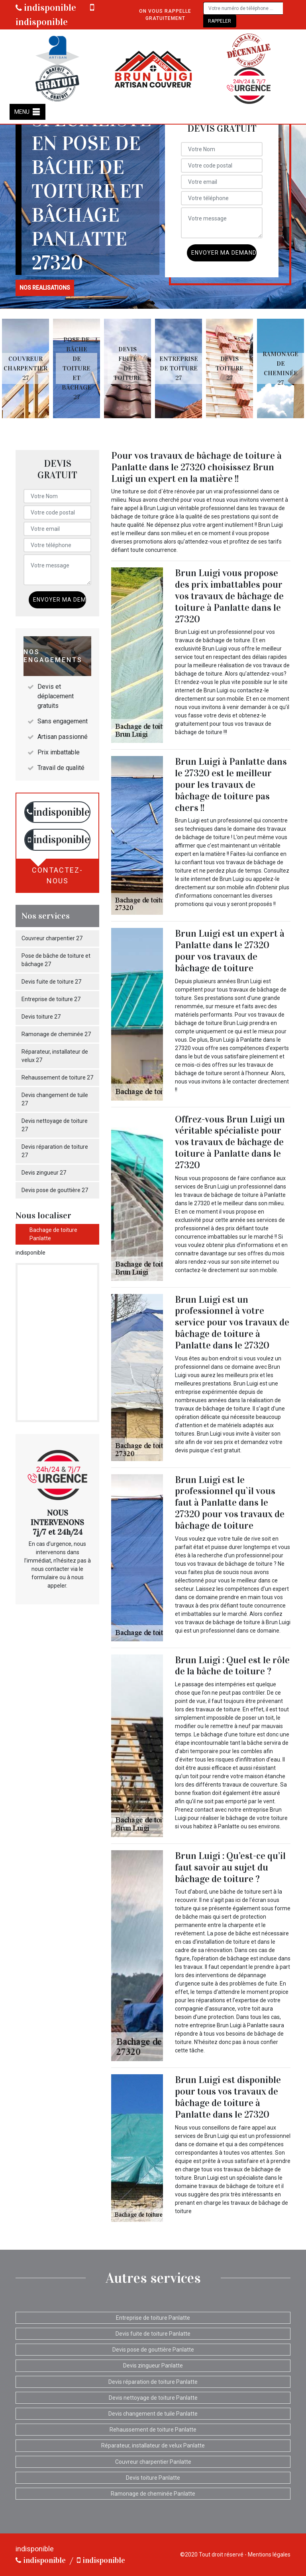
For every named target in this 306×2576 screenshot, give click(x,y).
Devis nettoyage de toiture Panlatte (153, 2398)
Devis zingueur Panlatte (153, 2365)
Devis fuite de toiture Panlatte (153, 2333)
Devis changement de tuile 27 (55, 1099)
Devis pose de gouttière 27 (55, 1190)
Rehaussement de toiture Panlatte (153, 2429)
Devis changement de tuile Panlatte (153, 2413)
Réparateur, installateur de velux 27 (55, 1055)
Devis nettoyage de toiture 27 (55, 1125)
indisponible (46, 8)
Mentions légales (269, 2554)
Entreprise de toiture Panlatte (153, 2318)
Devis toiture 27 (41, 1016)
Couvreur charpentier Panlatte (153, 2462)
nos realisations (45, 287)
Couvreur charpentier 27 (52, 938)
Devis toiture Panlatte (153, 2478)
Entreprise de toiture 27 (51, 999)
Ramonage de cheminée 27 (56, 1034)
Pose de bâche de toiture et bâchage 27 (56, 960)
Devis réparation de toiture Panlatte (153, 2382)
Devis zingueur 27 (44, 1172)
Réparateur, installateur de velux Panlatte (153, 2445)
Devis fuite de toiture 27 (51, 981)
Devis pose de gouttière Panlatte (153, 2349)
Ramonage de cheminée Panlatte (153, 2493)
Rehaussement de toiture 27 (57, 1077)
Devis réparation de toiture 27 (55, 1151)
